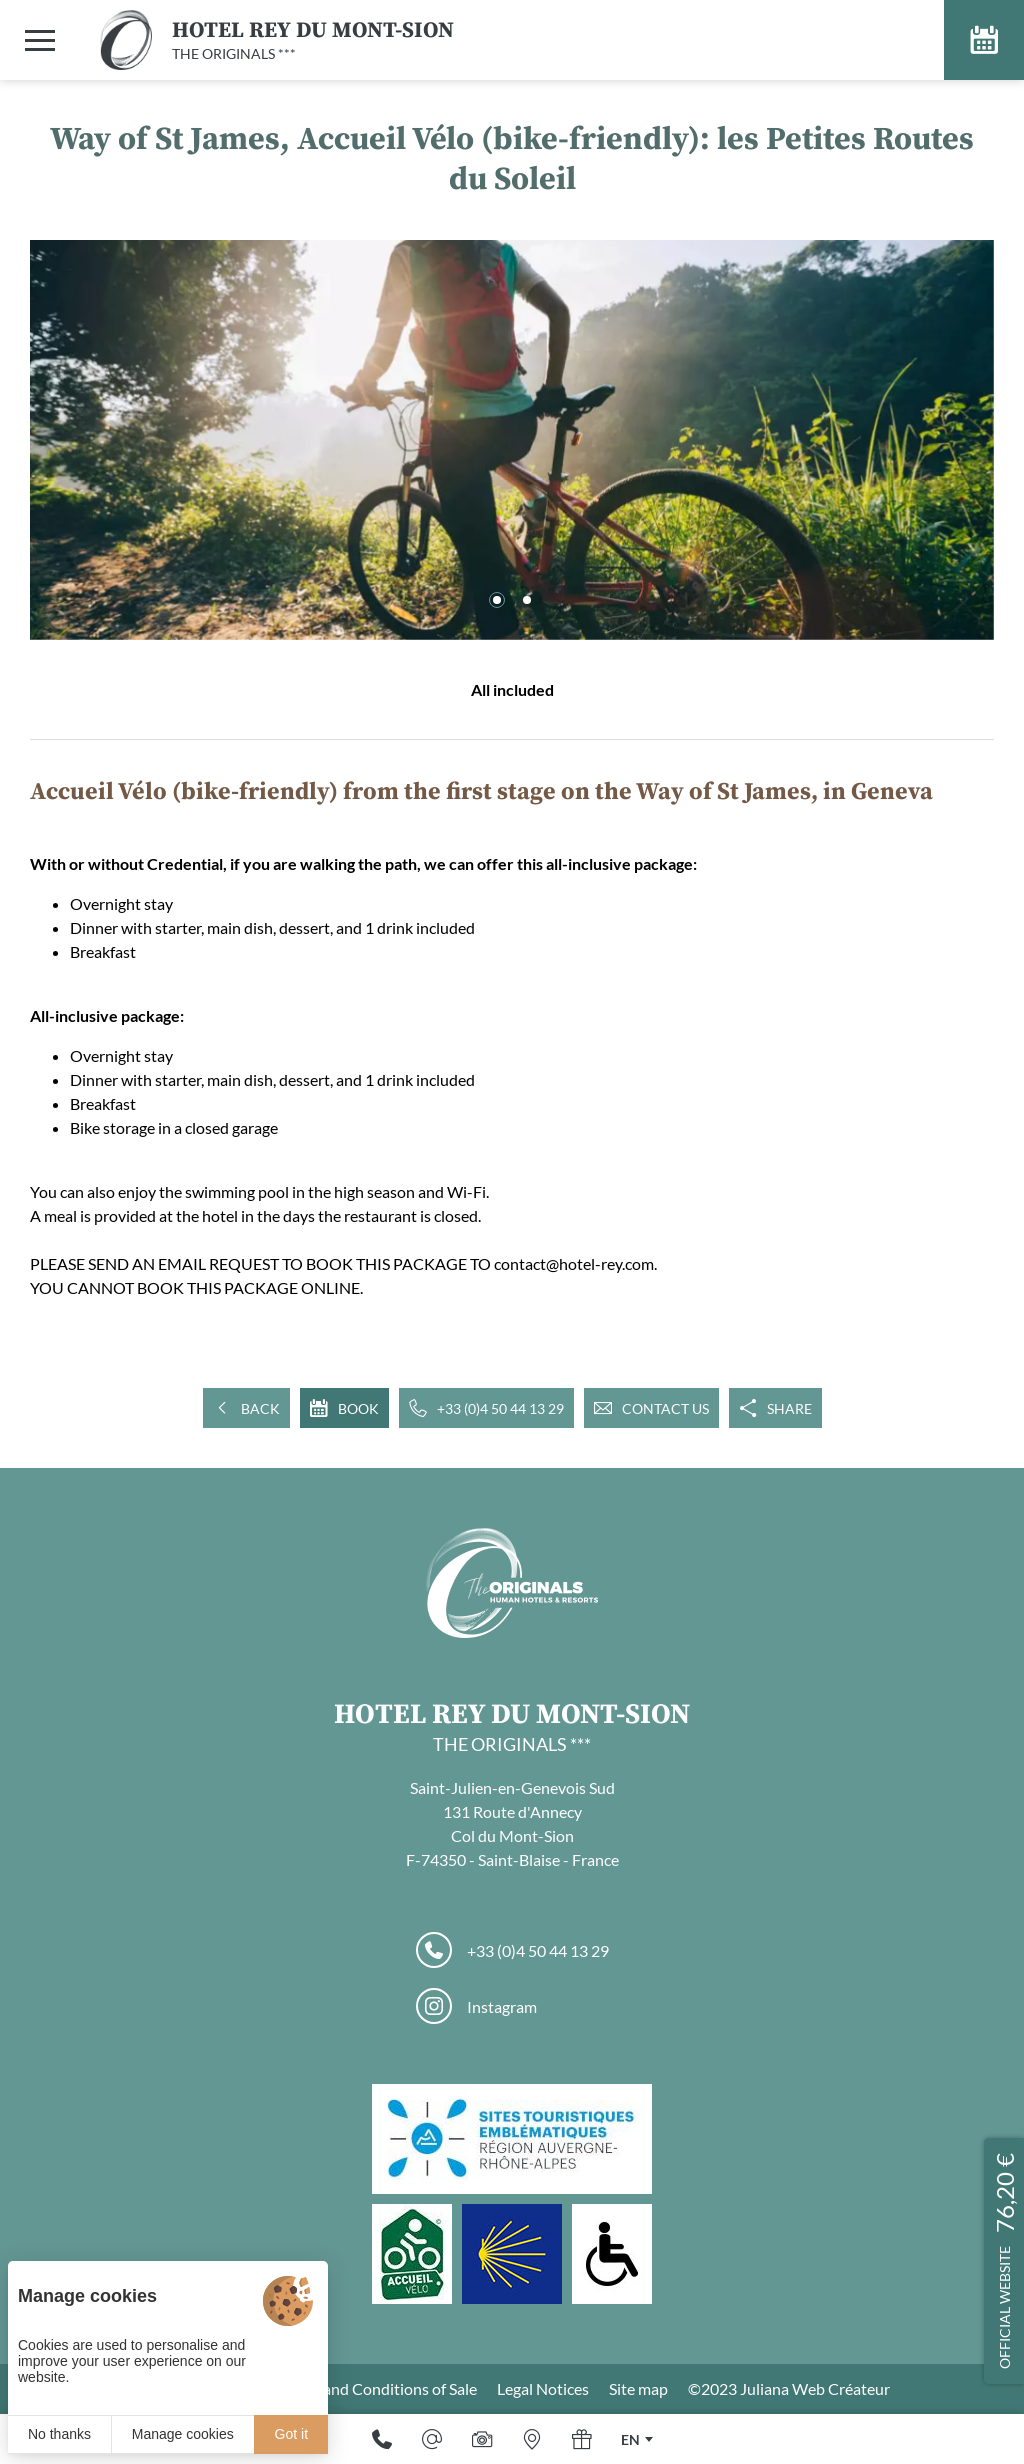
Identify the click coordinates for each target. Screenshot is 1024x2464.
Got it (291, 2434)
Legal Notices (543, 2388)
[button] (497, 600)
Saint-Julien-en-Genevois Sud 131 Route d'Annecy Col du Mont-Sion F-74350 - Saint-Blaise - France (512, 1823)
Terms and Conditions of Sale (378, 2388)
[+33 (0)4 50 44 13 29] (382, 2439)
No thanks (59, 2434)
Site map (638, 2388)
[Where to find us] (532, 2439)
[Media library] (482, 2439)
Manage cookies (183, 2434)
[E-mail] (432, 2439)
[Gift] (582, 2439)
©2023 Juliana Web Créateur (789, 2388)
